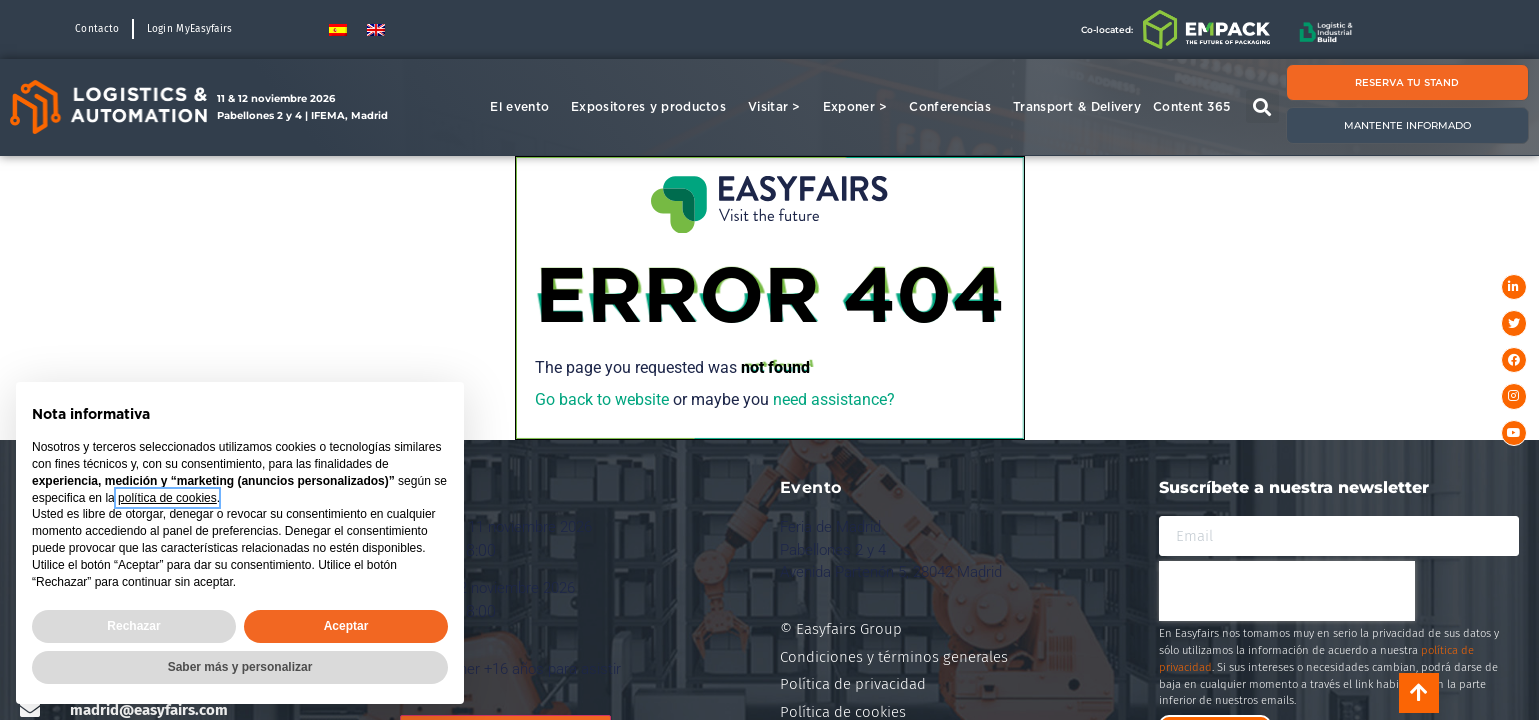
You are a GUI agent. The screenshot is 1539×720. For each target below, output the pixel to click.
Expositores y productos (653, 107)
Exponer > (860, 107)
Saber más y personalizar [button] (240, 667)
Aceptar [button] (346, 626)
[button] (1262, 106)
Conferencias (955, 107)
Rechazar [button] (133, 626)
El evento (524, 107)
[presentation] (1287, 591)
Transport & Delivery (1077, 106)
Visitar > (779, 107)
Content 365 (1196, 107)
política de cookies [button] (167, 498)
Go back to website (602, 399)
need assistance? (834, 399)
